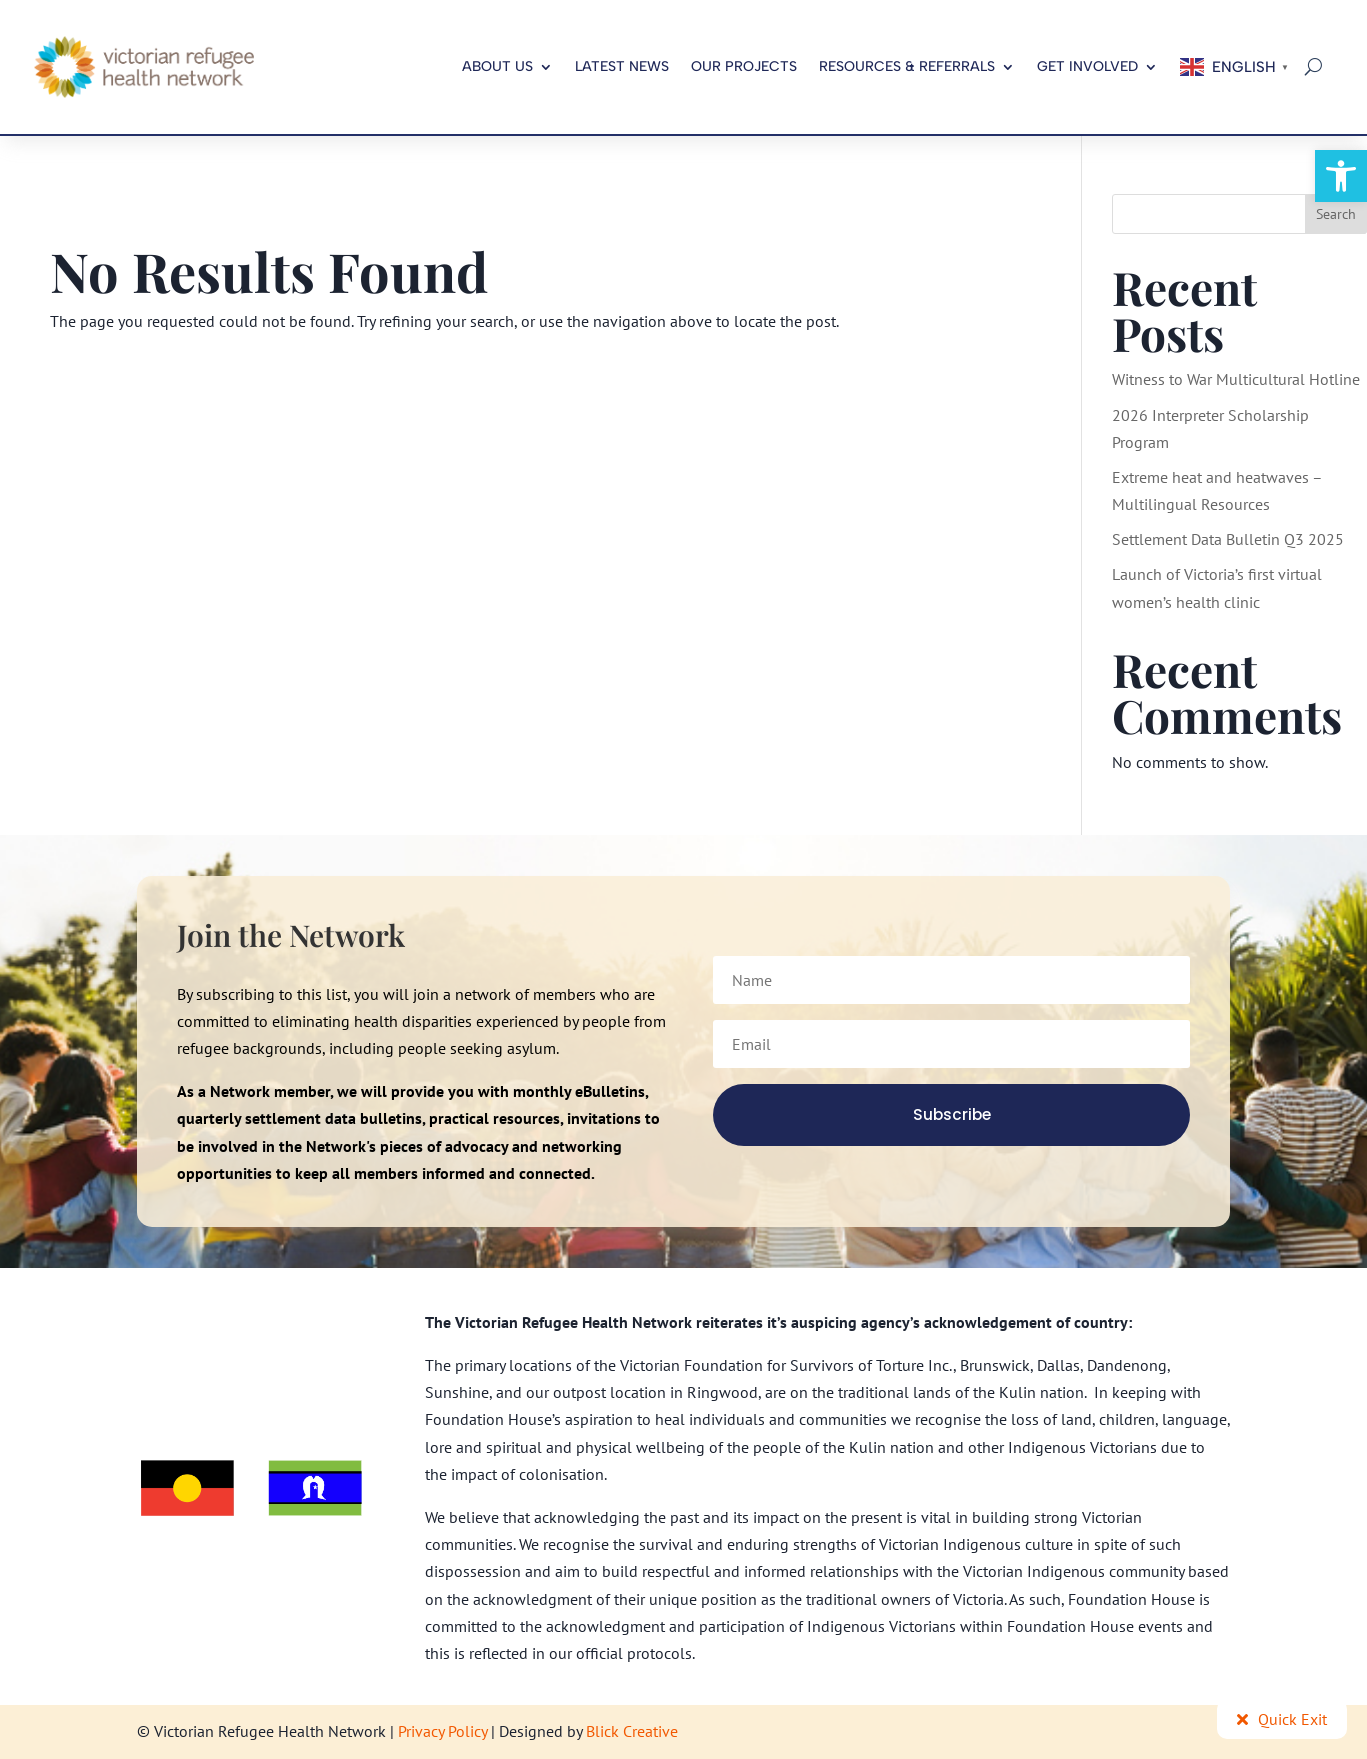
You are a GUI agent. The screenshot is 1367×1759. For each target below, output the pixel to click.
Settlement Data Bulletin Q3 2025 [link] (1228, 539)
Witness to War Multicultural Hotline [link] (1236, 379)
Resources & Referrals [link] (907, 66)
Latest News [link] (622, 66)
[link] (1341, 176)
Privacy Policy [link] (442, 1731)
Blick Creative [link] (632, 1731)
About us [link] (497, 66)
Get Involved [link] (1087, 66)
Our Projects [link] (744, 66)
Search (1336, 214)
